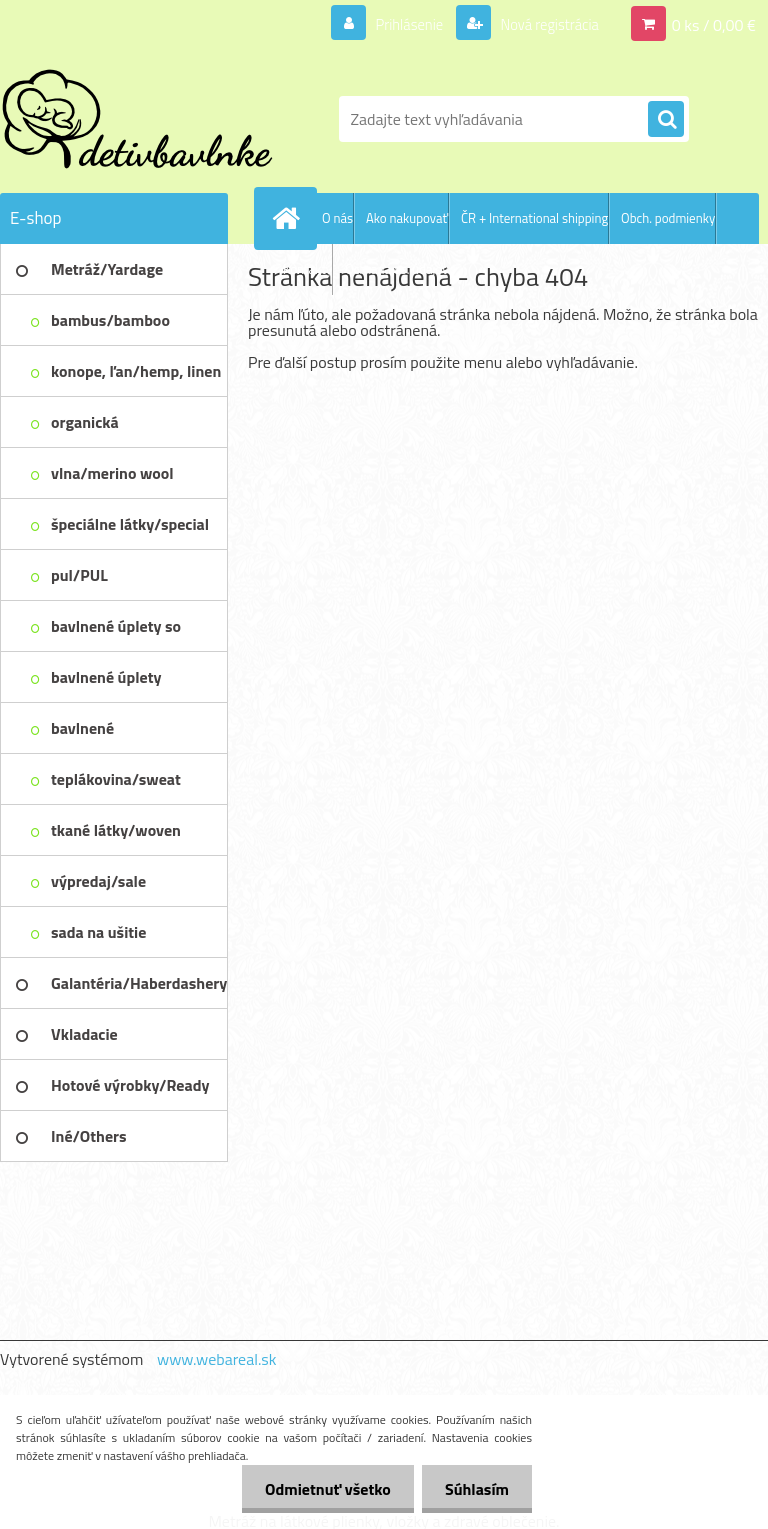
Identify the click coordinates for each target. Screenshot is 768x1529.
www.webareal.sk (217, 1359)
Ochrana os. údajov (396, 269)
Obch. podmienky (668, 218)
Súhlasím (475, 1489)
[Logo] (137, 119)
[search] (666, 120)
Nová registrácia (543, 24)
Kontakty (307, 269)
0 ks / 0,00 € (714, 24)
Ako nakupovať (407, 218)
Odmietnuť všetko (322, 1489)
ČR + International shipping (534, 218)
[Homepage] (290, 218)
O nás (337, 218)
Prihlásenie (396, 24)
